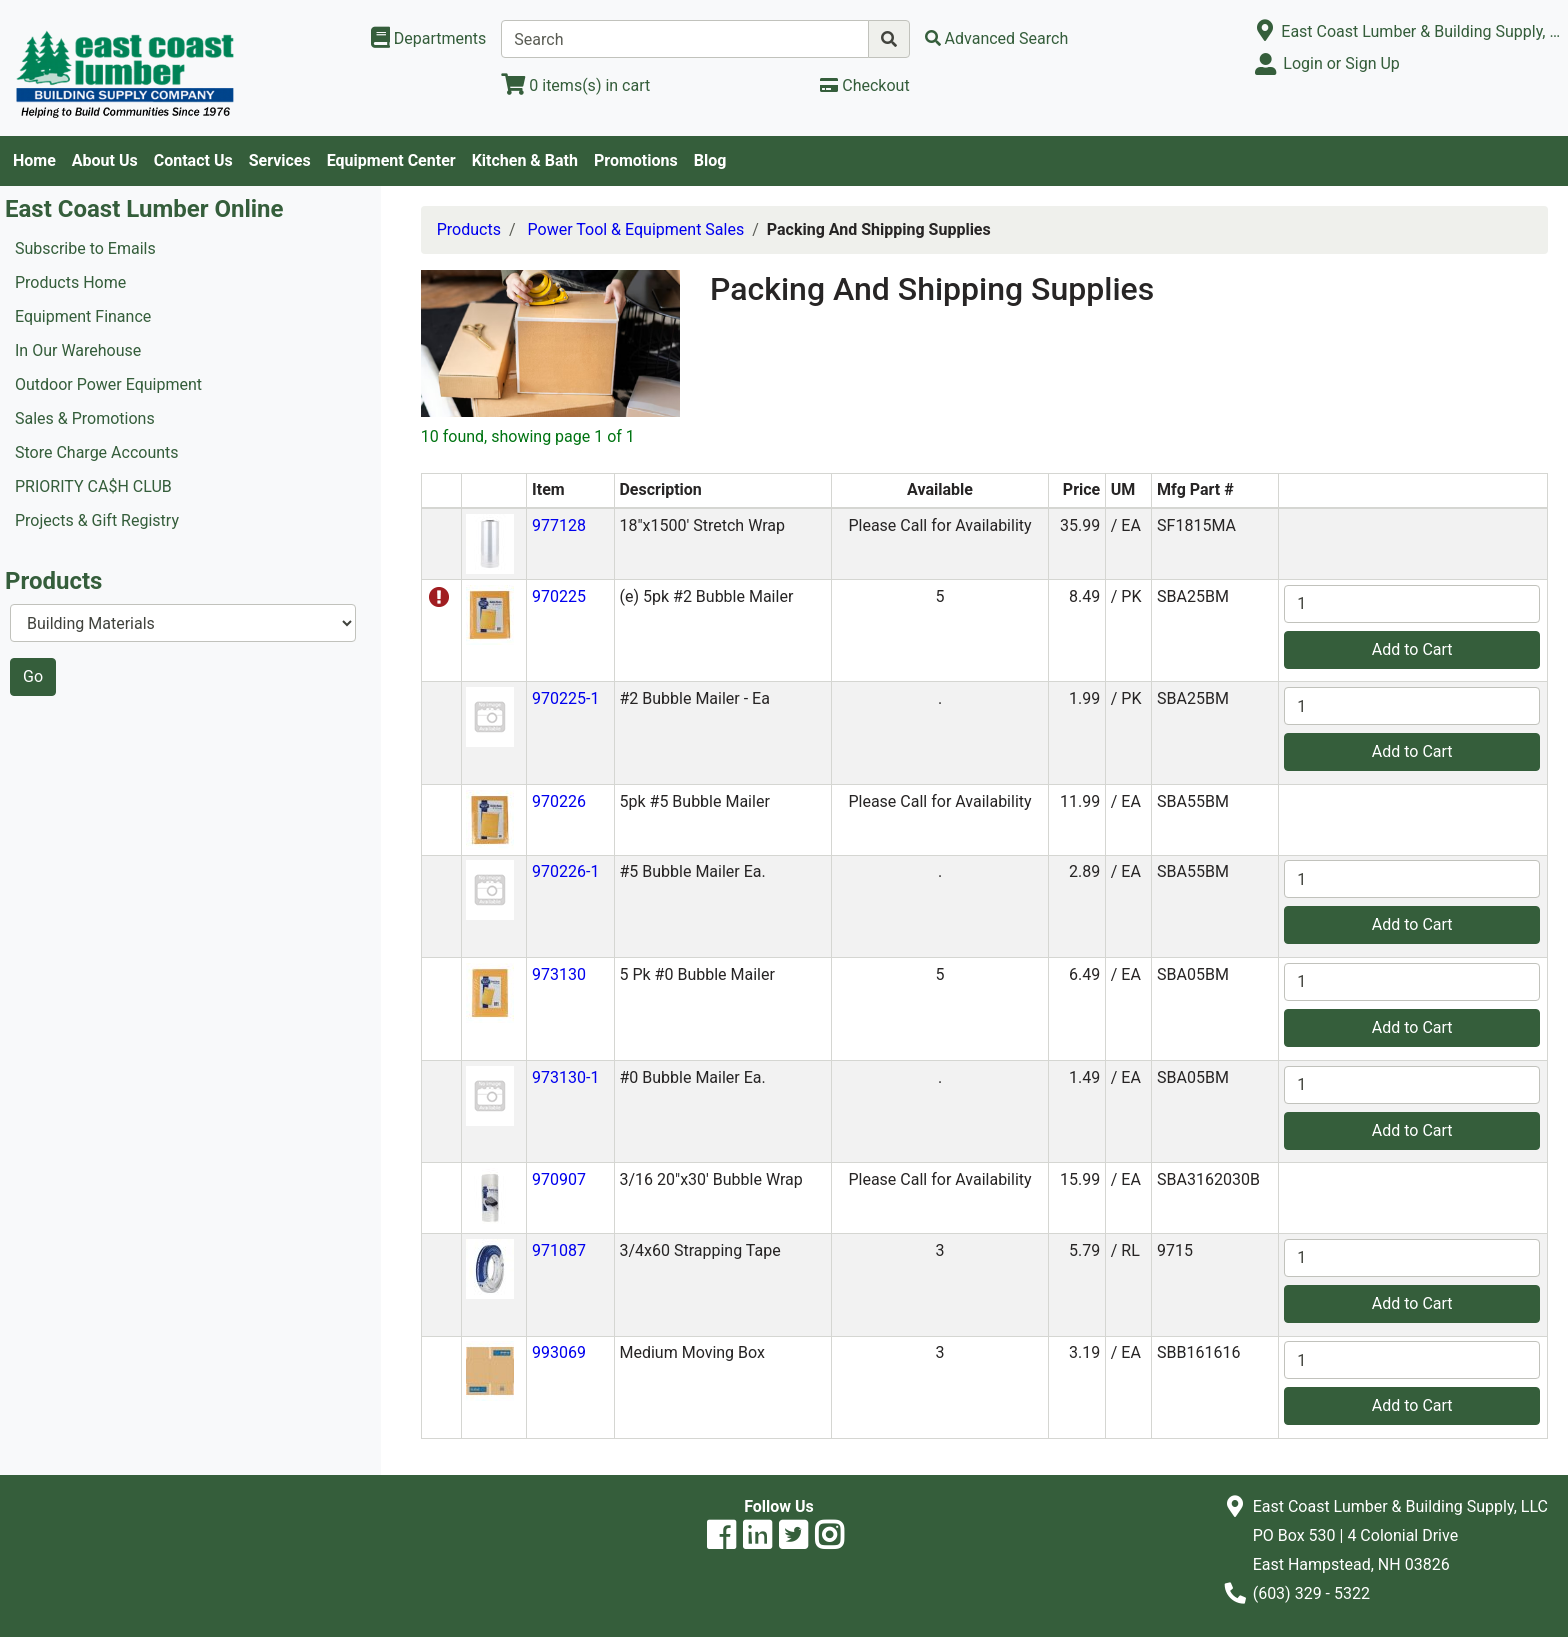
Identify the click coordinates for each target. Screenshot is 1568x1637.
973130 (559, 974)
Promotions (636, 160)
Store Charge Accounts (97, 452)
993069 (559, 1352)
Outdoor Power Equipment (108, 384)
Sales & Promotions (85, 418)
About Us (105, 160)
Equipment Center (391, 160)
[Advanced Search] (997, 38)
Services (280, 160)
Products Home (70, 282)
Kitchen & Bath (525, 160)
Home (34, 160)
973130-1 (565, 1077)
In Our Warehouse (78, 350)
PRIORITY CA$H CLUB (93, 486)
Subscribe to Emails (85, 248)
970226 (559, 801)
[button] (490, 542)
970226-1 (565, 871)
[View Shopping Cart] (575, 85)
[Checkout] (864, 85)
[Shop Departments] (429, 39)
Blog (710, 160)
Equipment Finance (83, 316)
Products (469, 229)
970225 (559, 596)
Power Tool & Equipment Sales (636, 229)
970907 (559, 1179)
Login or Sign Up (1341, 63)
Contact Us (193, 160)
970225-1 (565, 698)
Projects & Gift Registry (97, 520)
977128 (559, 525)
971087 (559, 1250)
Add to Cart (1412, 649)
